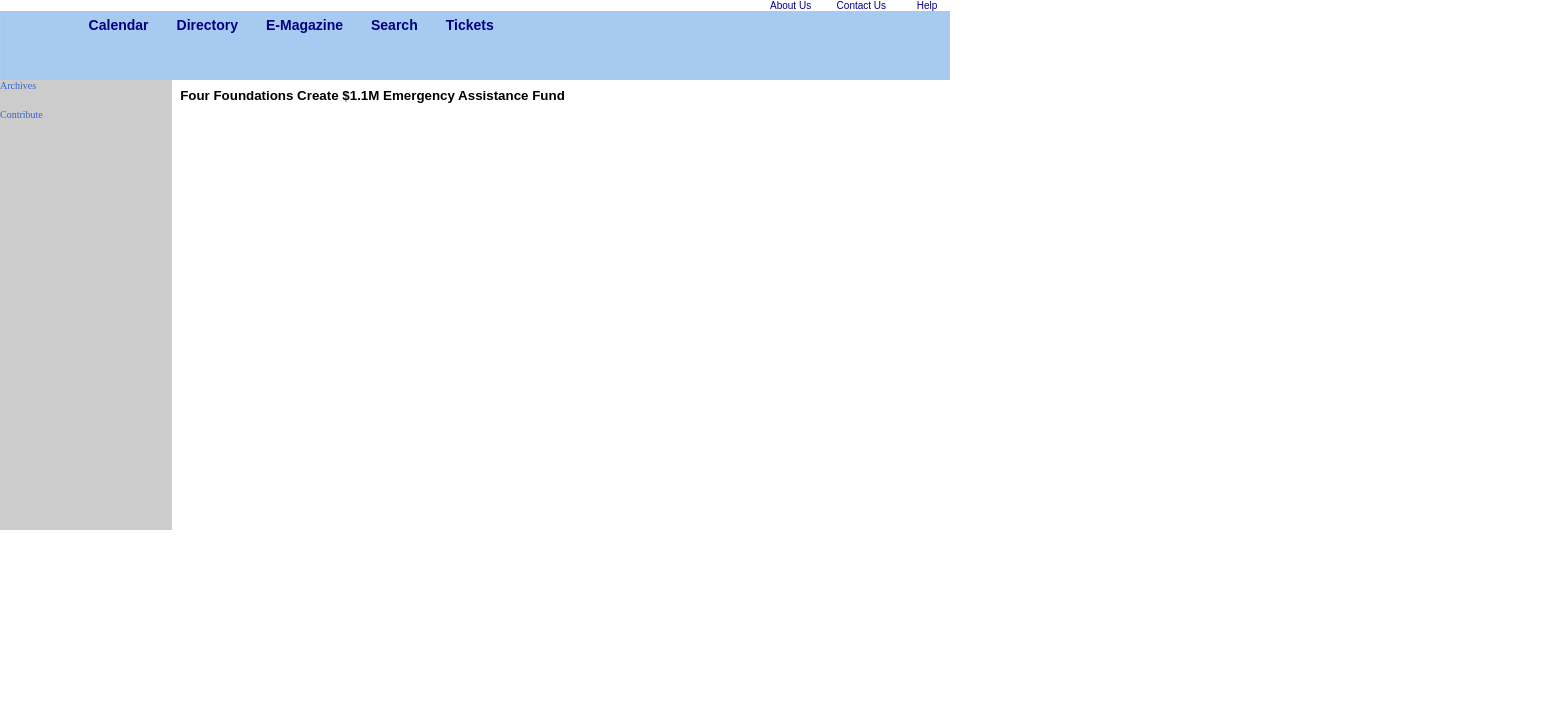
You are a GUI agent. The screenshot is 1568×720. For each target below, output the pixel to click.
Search (378, 25)
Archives (18, 85)
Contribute (21, 114)
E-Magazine (273, 25)
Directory (184, 25)
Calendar (96, 25)
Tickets (453, 25)
